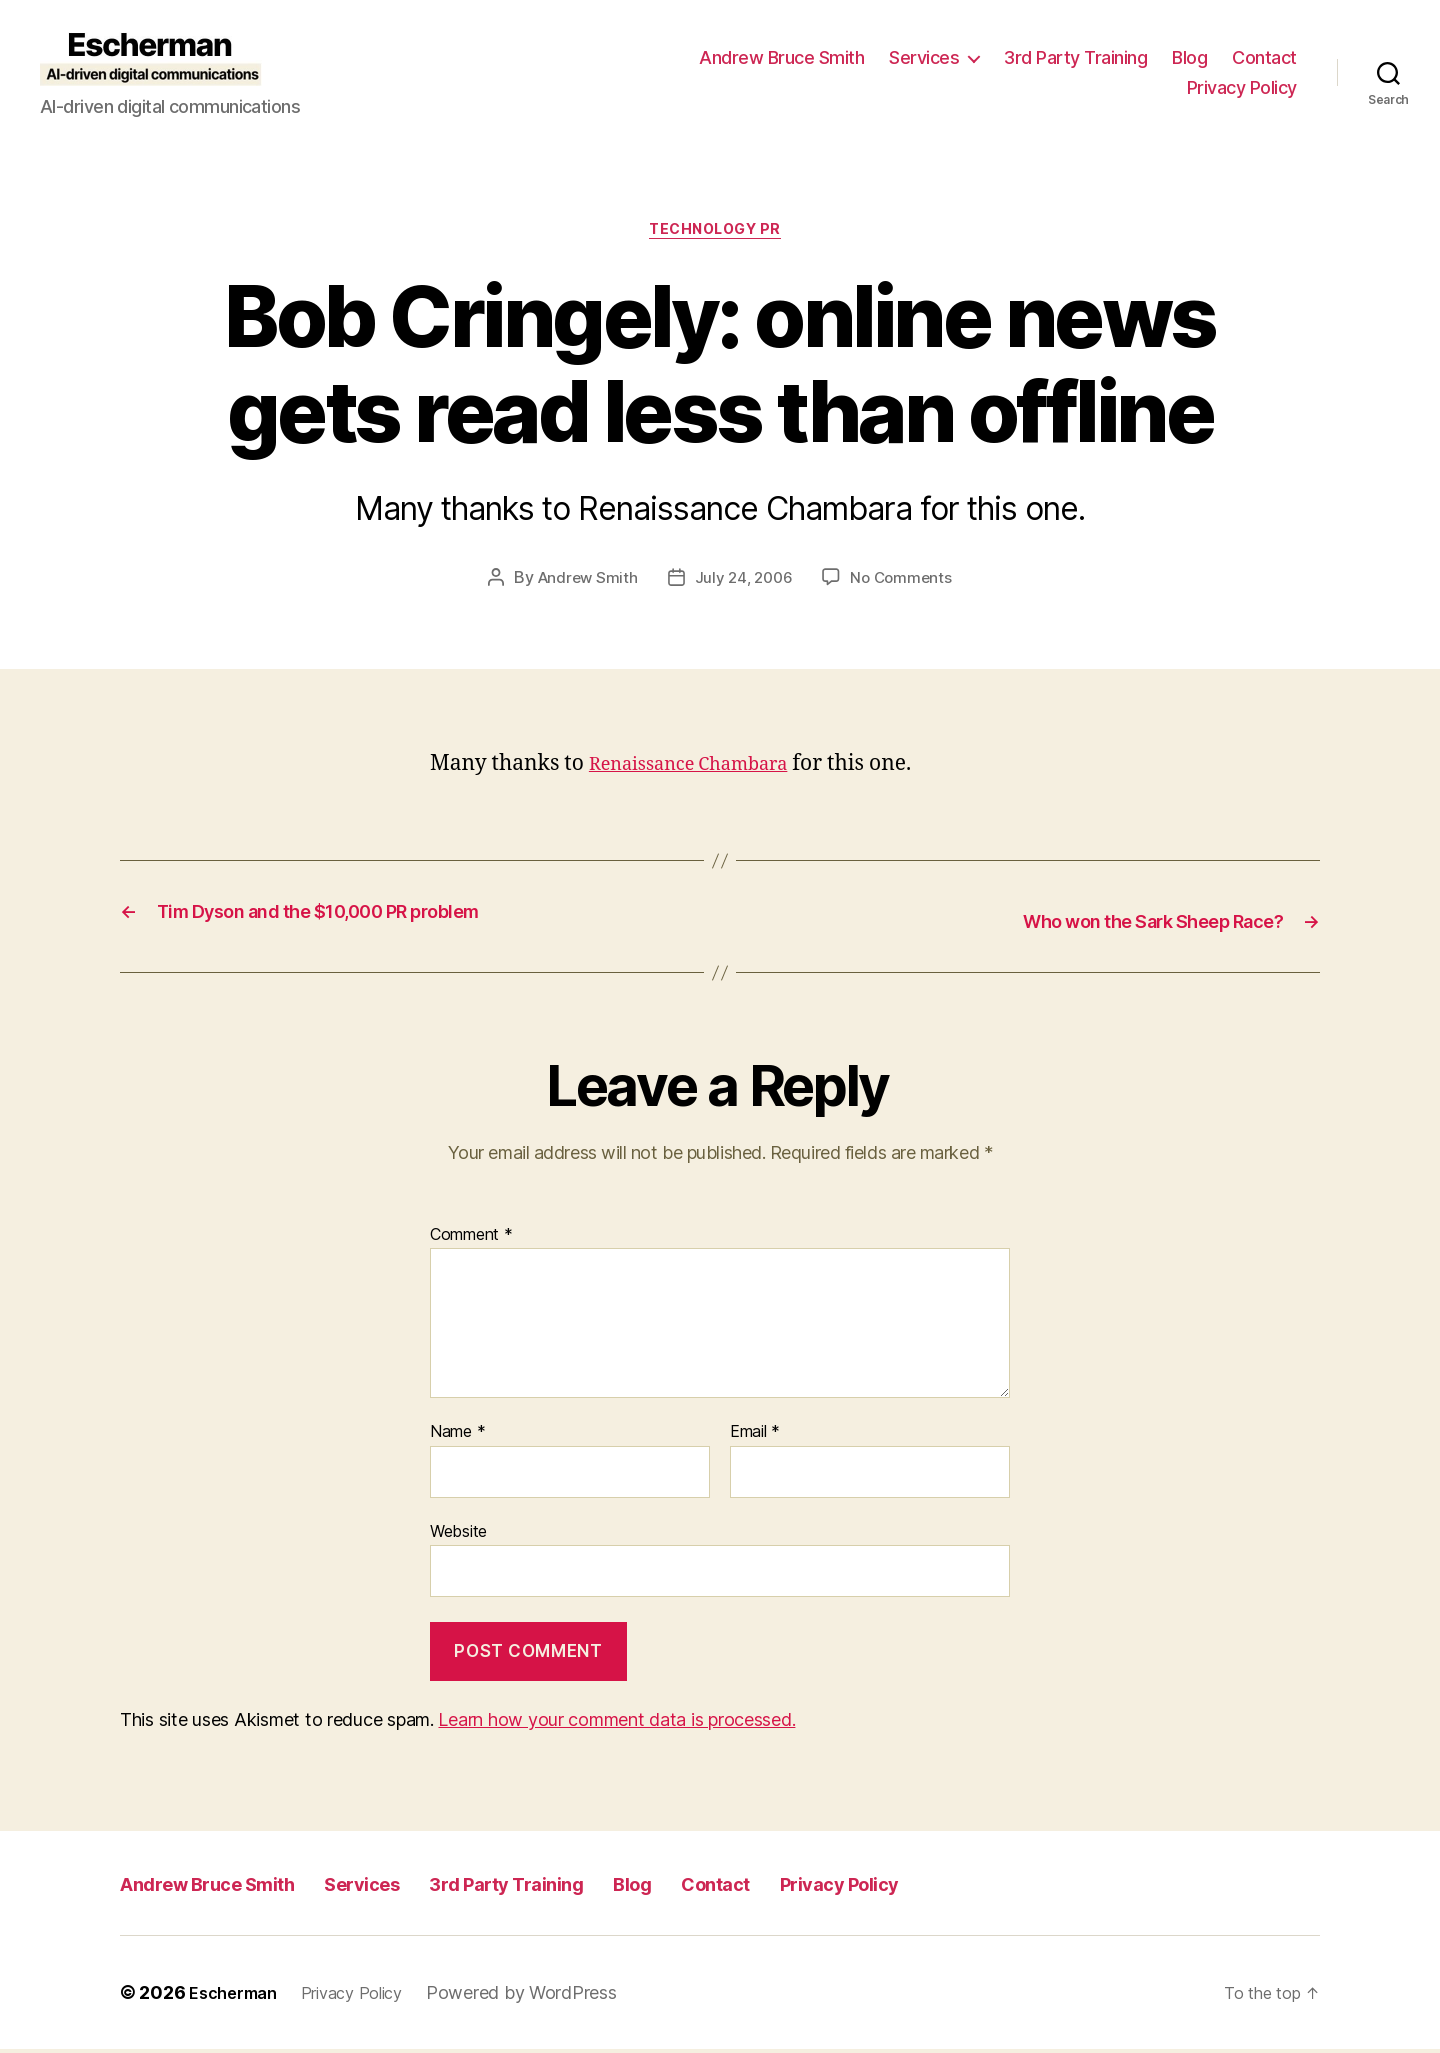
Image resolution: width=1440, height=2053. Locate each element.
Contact (1264, 57)
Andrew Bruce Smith (781, 57)
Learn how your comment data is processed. (616, 1723)
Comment (471, 1238)
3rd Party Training (1075, 57)
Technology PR (720, 234)
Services (924, 57)
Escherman (238, 1996)
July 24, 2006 (743, 583)
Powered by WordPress (545, 1996)
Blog (1189, 57)
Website (458, 1535)
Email (755, 1436)
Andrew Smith (583, 583)
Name (457, 1436)
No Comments (905, 583)
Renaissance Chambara (705, 769)
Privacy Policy (1242, 87)
